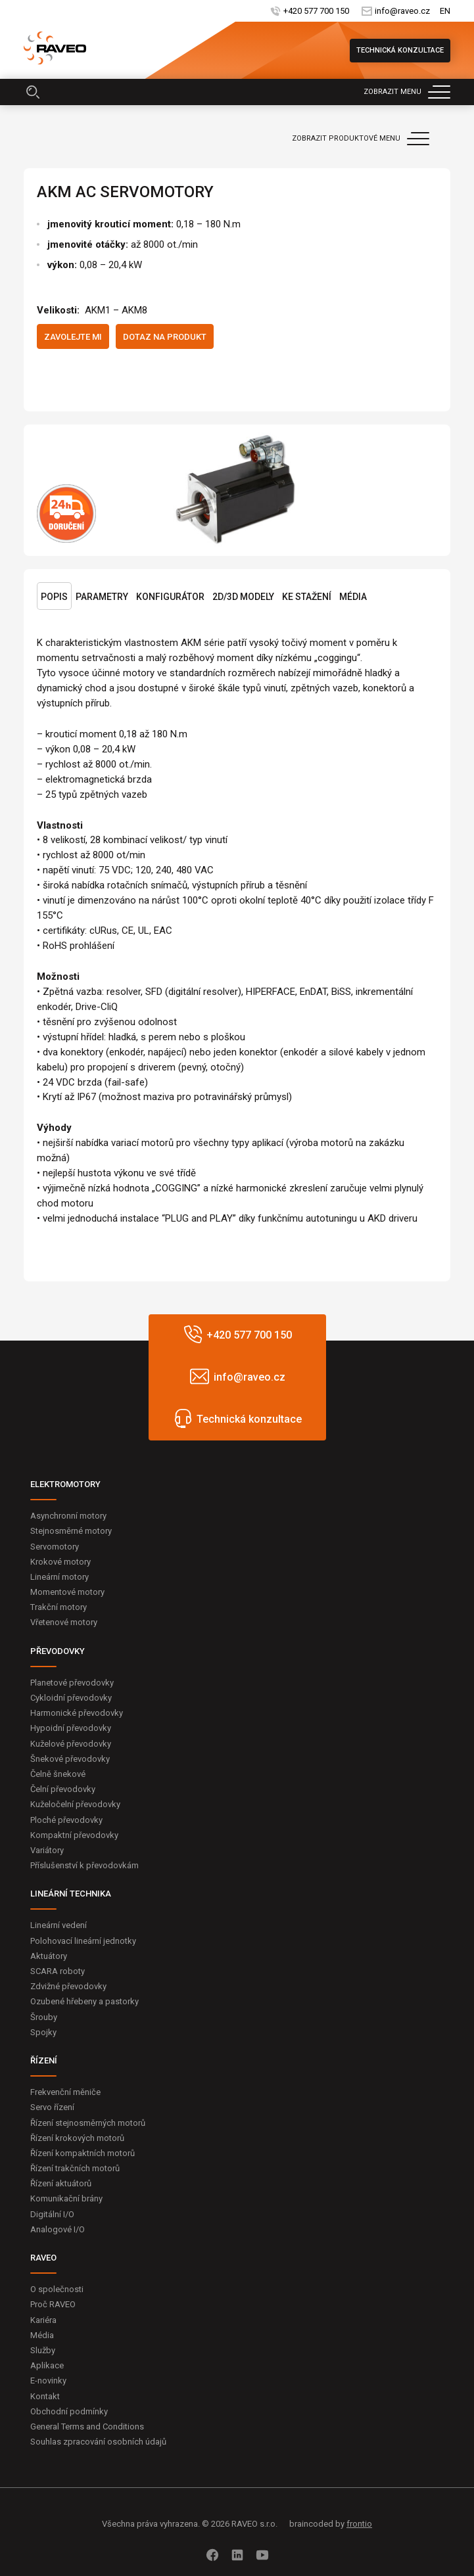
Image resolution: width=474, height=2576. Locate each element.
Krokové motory (60, 1562)
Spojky (43, 2032)
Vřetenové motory (63, 1622)
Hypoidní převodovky (70, 1728)
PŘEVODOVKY (57, 1651)
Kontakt (45, 2396)
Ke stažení (306, 596)
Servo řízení (52, 2107)
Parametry (102, 596)
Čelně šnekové (57, 1774)
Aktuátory (48, 1956)
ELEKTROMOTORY (65, 1484)
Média (353, 596)
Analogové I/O (57, 2229)
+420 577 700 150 (316, 11)
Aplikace (47, 2365)
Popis (54, 596)
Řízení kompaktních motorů (82, 2153)
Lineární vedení (58, 1925)
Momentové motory (67, 1592)
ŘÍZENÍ (43, 2060)
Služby (42, 2350)
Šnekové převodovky (70, 1759)
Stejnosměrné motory (71, 1531)
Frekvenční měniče (65, 2092)
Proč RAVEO (53, 2304)
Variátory (47, 1850)
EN (445, 11)
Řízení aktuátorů (60, 2183)
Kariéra (43, 2320)
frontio (359, 2524)
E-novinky (48, 2380)
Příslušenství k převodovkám (84, 1865)
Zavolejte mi (73, 337)
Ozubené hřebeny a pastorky (84, 2001)
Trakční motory (58, 1607)
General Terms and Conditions (87, 2426)
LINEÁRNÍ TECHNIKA (70, 1893)
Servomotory (54, 1547)
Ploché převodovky (66, 1820)
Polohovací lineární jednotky (83, 1941)
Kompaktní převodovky (74, 1835)
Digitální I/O (52, 2214)
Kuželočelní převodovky (75, 1804)
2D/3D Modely (243, 596)
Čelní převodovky (62, 1789)
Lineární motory (59, 1577)
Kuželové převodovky (70, 1744)
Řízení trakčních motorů (75, 2168)
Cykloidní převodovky (71, 1698)
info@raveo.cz (402, 11)
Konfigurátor (170, 596)
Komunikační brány (66, 2198)
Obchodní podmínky (69, 2411)
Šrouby (43, 2017)
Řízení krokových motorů (77, 2138)
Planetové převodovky (72, 1683)
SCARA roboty (57, 1971)
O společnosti (56, 2289)
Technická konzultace (400, 50)
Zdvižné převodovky (68, 1986)
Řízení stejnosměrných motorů (87, 2123)
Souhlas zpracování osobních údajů (98, 2442)
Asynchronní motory (68, 1516)
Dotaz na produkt (164, 337)
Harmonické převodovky (76, 1713)
